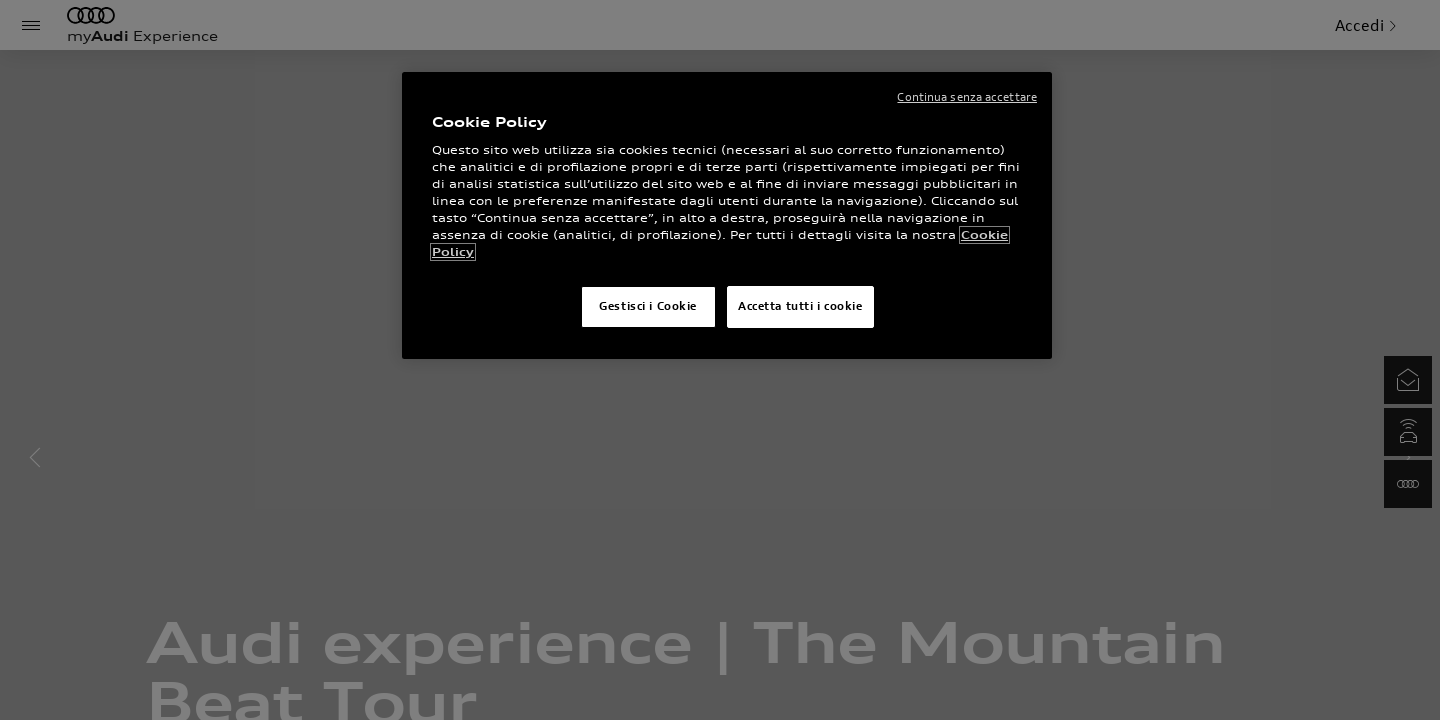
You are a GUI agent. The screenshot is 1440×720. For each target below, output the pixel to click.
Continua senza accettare (967, 97)
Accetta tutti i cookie (800, 306)
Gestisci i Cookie (648, 306)
